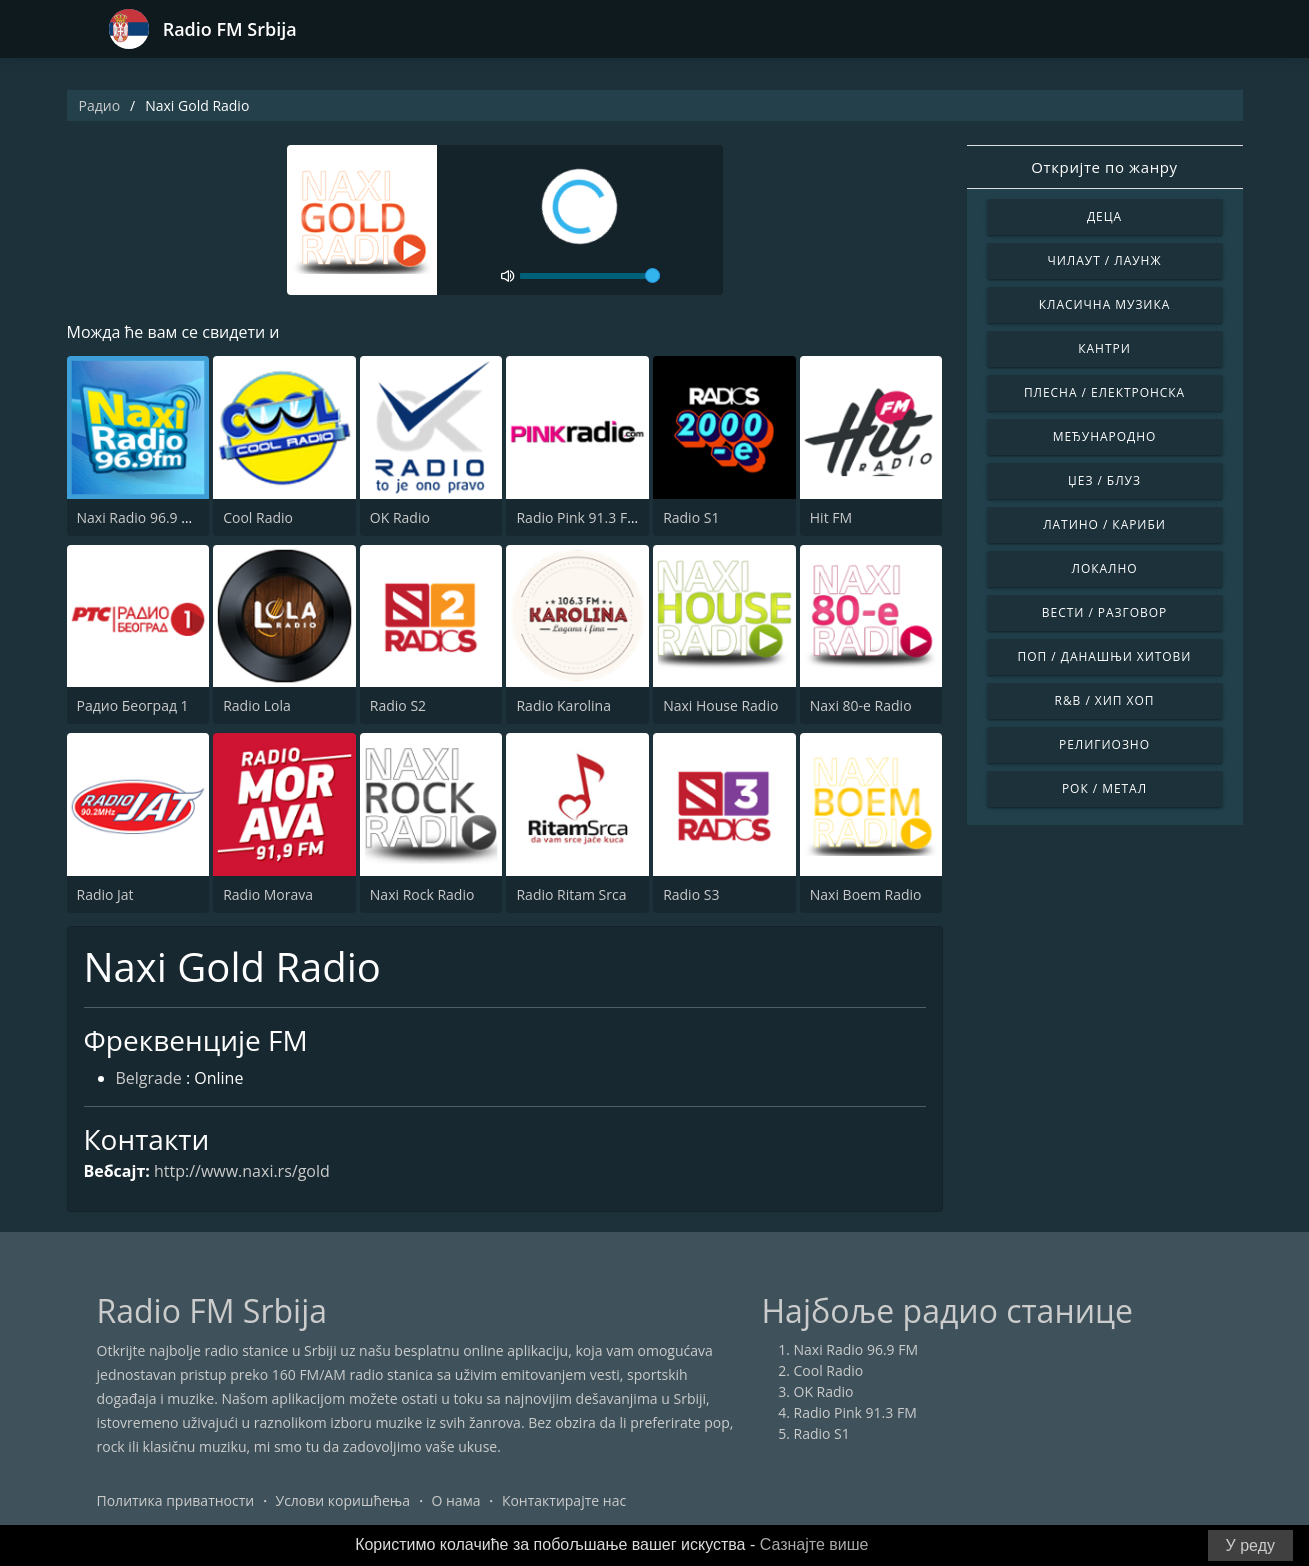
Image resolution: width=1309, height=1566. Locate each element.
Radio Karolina (563, 705)
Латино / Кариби (1104, 524)
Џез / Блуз (1104, 480)
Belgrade (149, 1078)
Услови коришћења (342, 1500)
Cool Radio (258, 517)
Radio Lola (257, 705)
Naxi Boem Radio (866, 894)
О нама (455, 1500)
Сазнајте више (814, 1544)
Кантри (1104, 348)
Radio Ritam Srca (571, 894)
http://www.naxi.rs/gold (242, 1171)
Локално (1104, 568)
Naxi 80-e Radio (861, 705)
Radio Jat (105, 894)
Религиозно (1104, 744)
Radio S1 (691, 517)
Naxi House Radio (720, 705)
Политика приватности (176, 1500)
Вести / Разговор (1104, 612)
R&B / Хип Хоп (1105, 700)
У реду (1250, 1545)
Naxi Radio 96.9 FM (139, 517)
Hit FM (831, 517)
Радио (100, 105)
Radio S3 (691, 894)
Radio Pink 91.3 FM (577, 517)
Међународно (1105, 436)
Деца (1104, 216)
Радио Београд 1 (133, 705)
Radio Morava (268, 894)
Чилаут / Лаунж (1105, 260)
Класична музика (1105, 304)
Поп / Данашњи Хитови (1105, 656)
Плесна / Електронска (1104, 392)
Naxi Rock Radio (422, 894)
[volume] (590, 276)
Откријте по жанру (1104, 167)
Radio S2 (398, 705)
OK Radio (400, 517)
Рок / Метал (1104, 788)
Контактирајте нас (564, 1500)
